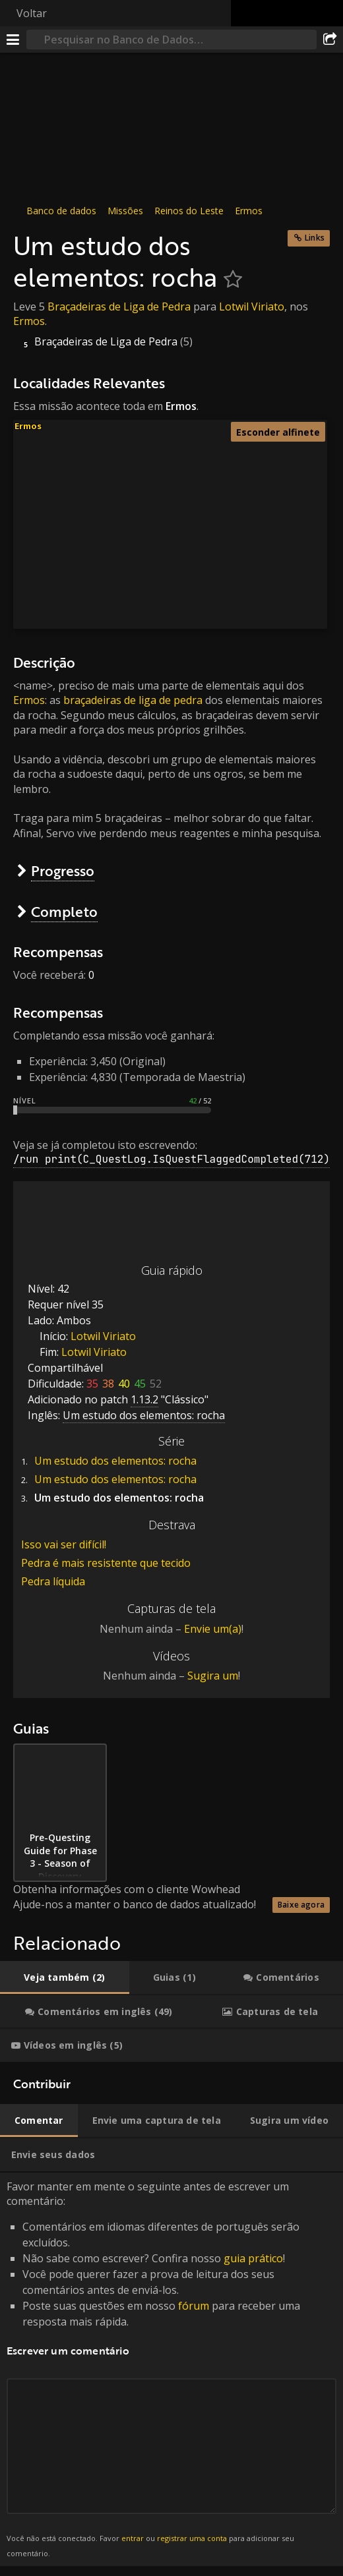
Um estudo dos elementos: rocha (115, 1460)
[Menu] (13, 39)
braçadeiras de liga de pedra (133, 700)
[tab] (64, 1977)
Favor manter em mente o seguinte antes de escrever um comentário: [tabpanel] (171, 2369)
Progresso (62, 870)
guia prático (253, 2258)
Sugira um (212, 1675)
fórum (193, 2305)
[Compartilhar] (330, 39)
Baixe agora (301, 1904)
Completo (64, 911)
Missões (125, 210)
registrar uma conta (192, 2538)
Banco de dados (61, 210)
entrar (132, 2538)
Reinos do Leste (189, 210)
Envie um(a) (212, 1629)
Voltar (31, 13)
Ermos (249, 210)
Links (315, 237)
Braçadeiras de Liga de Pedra (119, 306)
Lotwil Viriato (251, 306)
